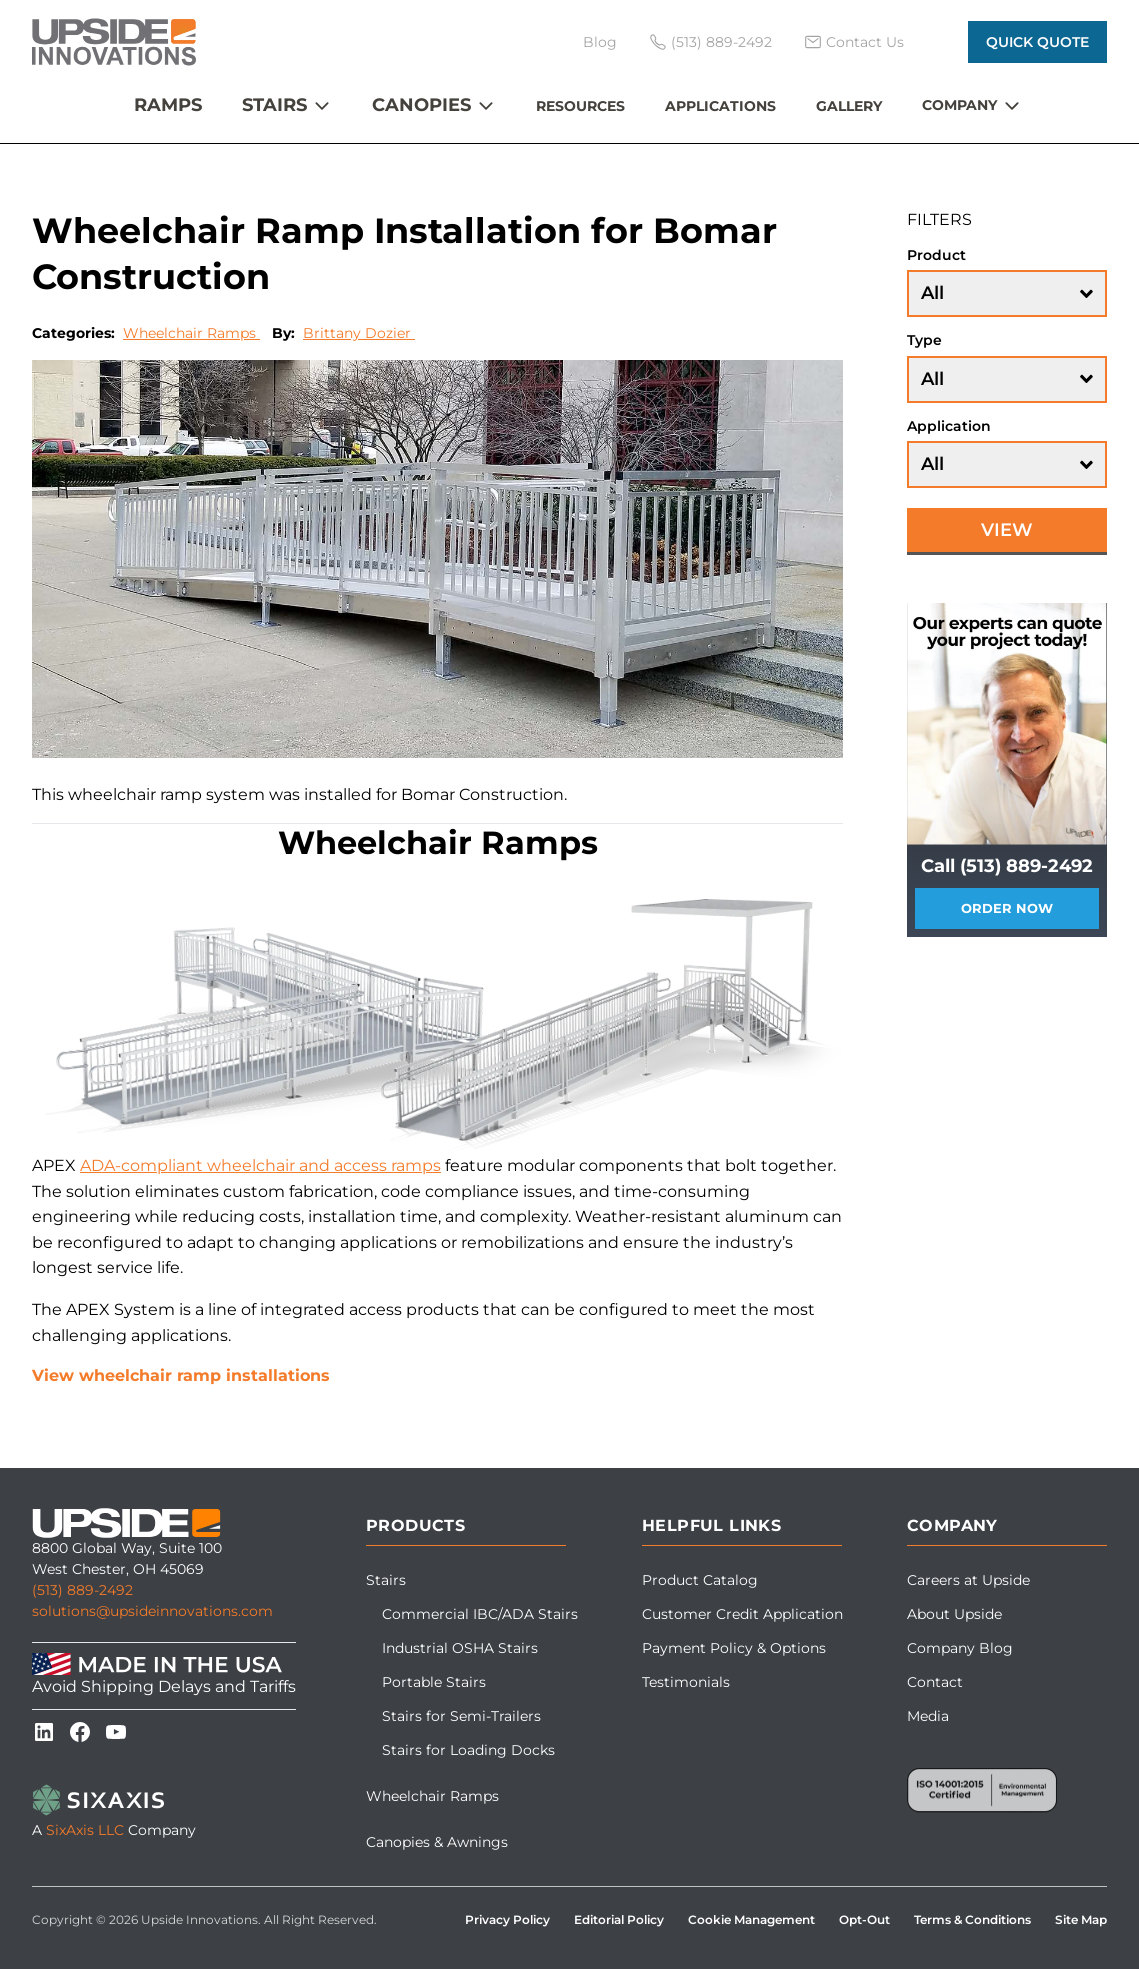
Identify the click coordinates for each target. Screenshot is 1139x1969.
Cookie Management (751, 1919)
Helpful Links (711, 1525)
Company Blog (960, 1648)
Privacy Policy (507, 1919)
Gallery (849, 106)
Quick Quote (1037, 42)
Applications (720, 106)
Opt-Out (864, 1919)
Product (936, 255)
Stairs (274, 105)
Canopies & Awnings (437, 1842)
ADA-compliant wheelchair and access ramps (260, 1165)
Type (924, 340)
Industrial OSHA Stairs (460, 1648)
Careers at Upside (968, 1580)
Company (959, 105)
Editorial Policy (619, 1919)
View (1007, 530)
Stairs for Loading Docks (468, 1750)
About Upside (954, 1614)
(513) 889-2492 (82, 1590)
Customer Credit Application (742, 1614)
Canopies (421, 105)
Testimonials (686, 1682)
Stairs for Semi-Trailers (461, 1716)
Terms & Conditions (972, 1919)
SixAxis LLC (85, 1830)
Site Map (1081, 1919)
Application (949, 426)
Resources (580, 106)
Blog (600, 42)
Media (928, 1716)
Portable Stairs (434, 1682)
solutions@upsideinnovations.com (152, 1611)
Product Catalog (700, 1580)
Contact (935, 1682)
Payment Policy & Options (734, 1648)
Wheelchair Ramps (191, 333)
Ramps (168, 105)
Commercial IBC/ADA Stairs (480, 1614)
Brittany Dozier (359, 333)
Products (415, 1525)
